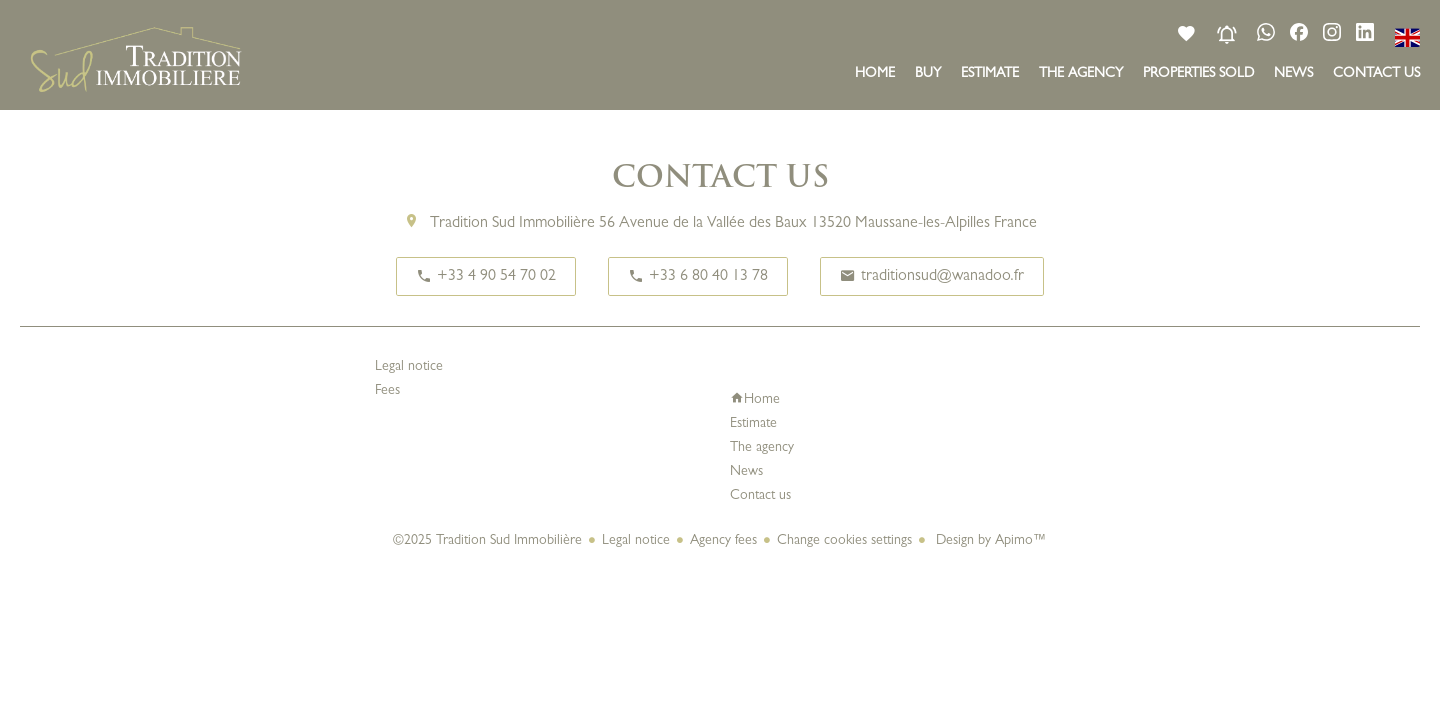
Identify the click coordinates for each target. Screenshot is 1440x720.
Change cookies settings (844, 541)
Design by (989, 541)
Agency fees (723, 541)
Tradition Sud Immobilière (512, 224)
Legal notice (636, 541)
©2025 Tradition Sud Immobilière (487, 541)
